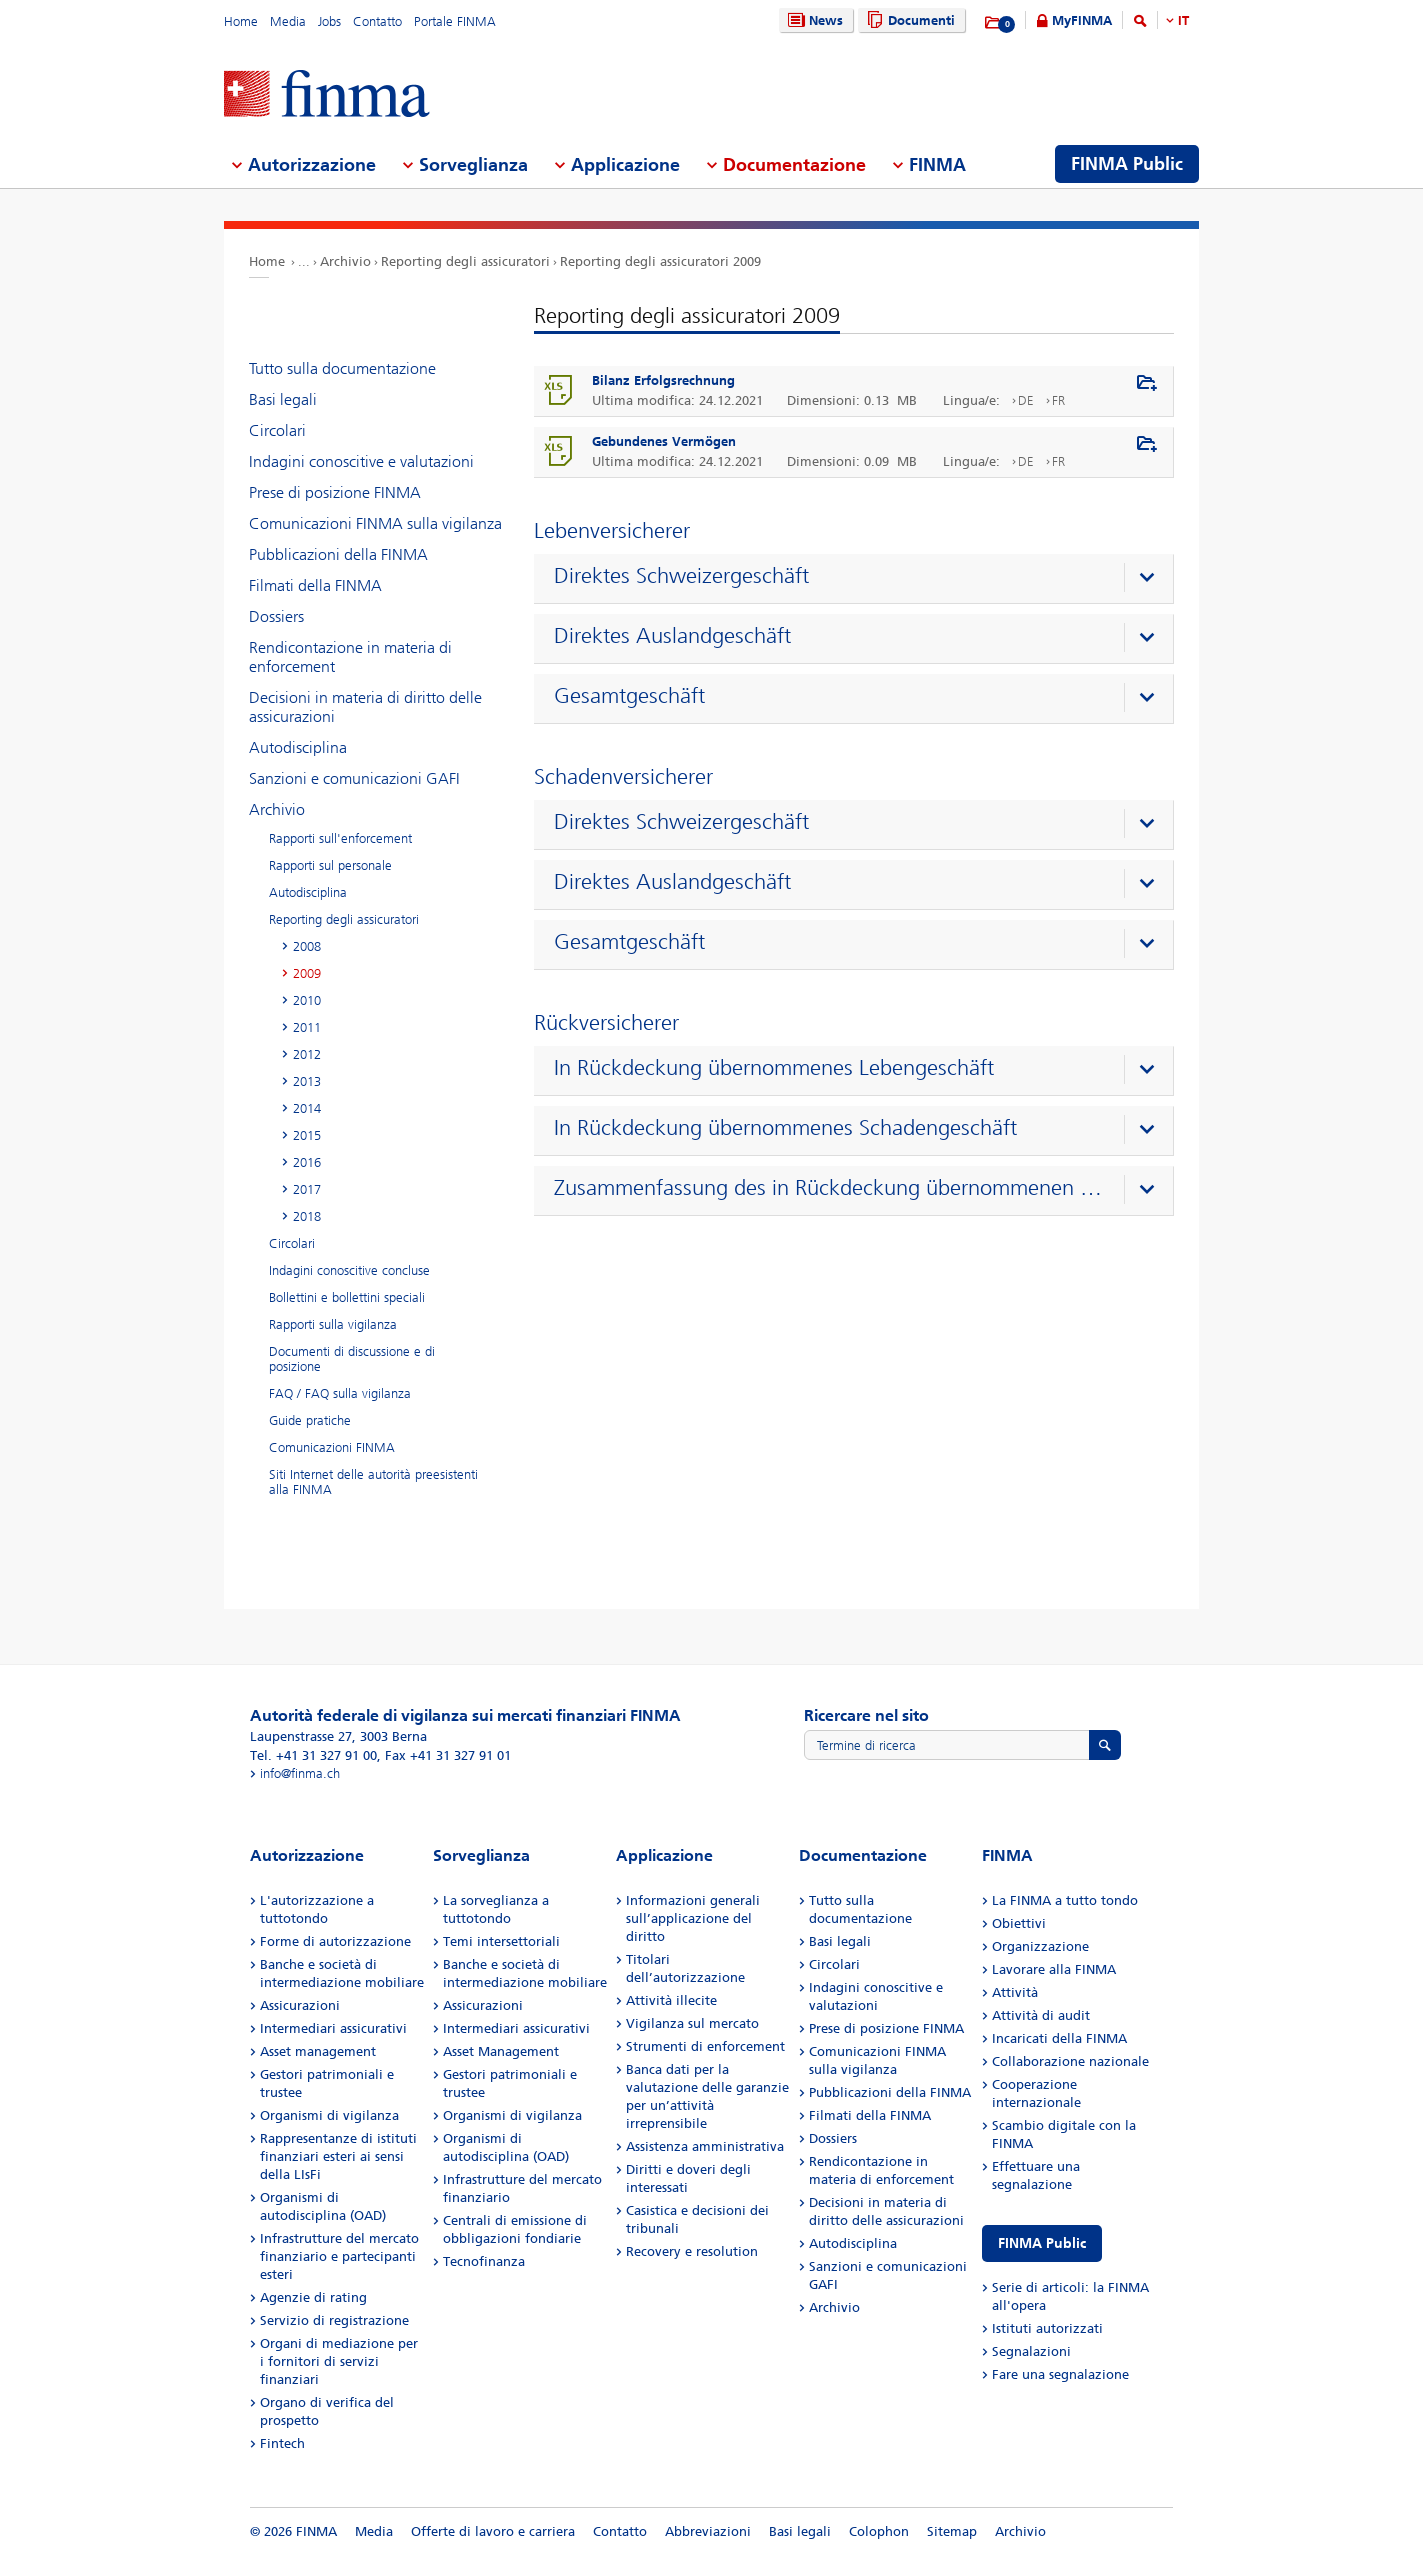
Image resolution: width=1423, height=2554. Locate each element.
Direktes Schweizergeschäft (681, 576)
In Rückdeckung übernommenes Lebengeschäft (774, 1068)
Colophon (879, 2531)
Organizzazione (1040, 1946)
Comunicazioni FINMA (332, 1447)
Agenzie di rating (313, 2297)
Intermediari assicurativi (333, 2028)
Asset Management (501, 2051)
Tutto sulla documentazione (342, 368)
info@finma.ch (300, 1773)
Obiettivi (1019, 1923)
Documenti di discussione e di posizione (352, 1359)
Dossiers (276, 616)
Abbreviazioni (708, 2531)
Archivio (345, 261)
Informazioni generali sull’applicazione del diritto (693, 1918)
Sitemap (952, 2531)
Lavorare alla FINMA (1054, 1969)
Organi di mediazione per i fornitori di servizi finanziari (339, 2361)
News (813, 20)
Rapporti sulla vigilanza (333, 1324)
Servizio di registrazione (334, 2320)
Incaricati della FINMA (1059, 2038)
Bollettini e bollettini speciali (347, 1297)
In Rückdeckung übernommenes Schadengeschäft (785, 1128)
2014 (307, 1108)
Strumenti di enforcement (705, 2046)
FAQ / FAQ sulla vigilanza (340, 1393)
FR (1058, 400)
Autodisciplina (298, 747)
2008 (307, 946)
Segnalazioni (1031, 2351)
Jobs (329, 21)
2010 (307, 1000)
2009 (307, 973)
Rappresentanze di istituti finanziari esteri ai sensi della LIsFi (338, 2156)
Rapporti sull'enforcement (340, 838)
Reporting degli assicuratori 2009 (660, 261)
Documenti (908, 20)
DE (1026, 400)
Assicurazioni (300, 2005)
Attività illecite (671, 2000)
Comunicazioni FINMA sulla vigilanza (375, 523)
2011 (307, 1027)
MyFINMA (1082, 20)
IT (1183, 20)
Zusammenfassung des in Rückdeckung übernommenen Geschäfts (828, 1188)
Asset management (318, 2051)
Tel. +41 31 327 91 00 (313, 1755)
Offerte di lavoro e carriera (493, 2531)
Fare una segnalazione (1060, 2374)
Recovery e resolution (692, 2251)
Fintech (282, 2443)
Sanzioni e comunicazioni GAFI (354, 778)
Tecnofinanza (484, 2261)
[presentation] (858, 579)
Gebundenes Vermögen (664, 441)
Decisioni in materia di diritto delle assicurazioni (365, 707)
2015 (307, 1135)
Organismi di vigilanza (329, 2115)
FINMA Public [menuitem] (1127, 164)
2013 (307, 1081)
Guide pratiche (310, 1420)
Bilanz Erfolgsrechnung (663, 380)
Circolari (277, 430)
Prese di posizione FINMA (335, 492)
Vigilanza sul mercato (692, 2023)
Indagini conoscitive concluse (349, 1270)
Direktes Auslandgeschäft (672, 636)
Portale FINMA (455, 21)
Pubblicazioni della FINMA (338, 554)
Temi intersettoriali (501, 1941)
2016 (307, 1162)
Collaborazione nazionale (1070, 2061)
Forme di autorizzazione (335, 1941)
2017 (307, 1189)
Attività (1015, 1992)
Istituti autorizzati (1047, 2328)
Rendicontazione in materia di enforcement (350, 657)
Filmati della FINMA (315, 585)
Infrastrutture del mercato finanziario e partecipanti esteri (339, 2256)
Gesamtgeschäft (629, 696)
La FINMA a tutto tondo (1065, 1900)
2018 (307, 1216)
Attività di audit (1041, 2015)
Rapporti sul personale (330, 865)
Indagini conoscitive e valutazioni (361, 461)
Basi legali (283, 399)
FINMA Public (1042, 2243)
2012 (307, 1054)
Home (241, 21)
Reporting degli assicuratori (465, 261)
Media (288, 21)
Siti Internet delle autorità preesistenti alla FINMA (373, 1482)
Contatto (377, 21)
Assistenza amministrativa (705, 2146)
